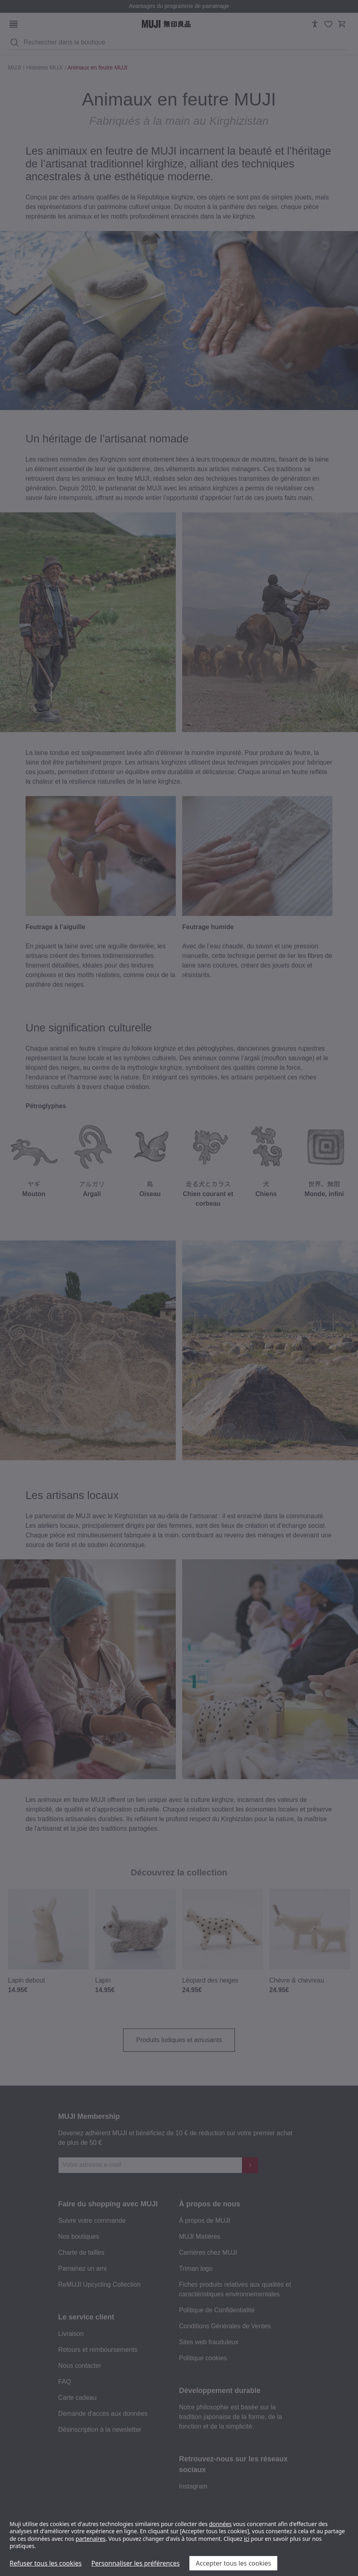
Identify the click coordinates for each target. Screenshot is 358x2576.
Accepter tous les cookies (233, 2563)
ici (246, 2538)
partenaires (90, 2538)
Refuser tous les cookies (46, 2563)
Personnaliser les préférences (135, 2563)
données (220, 2524)
